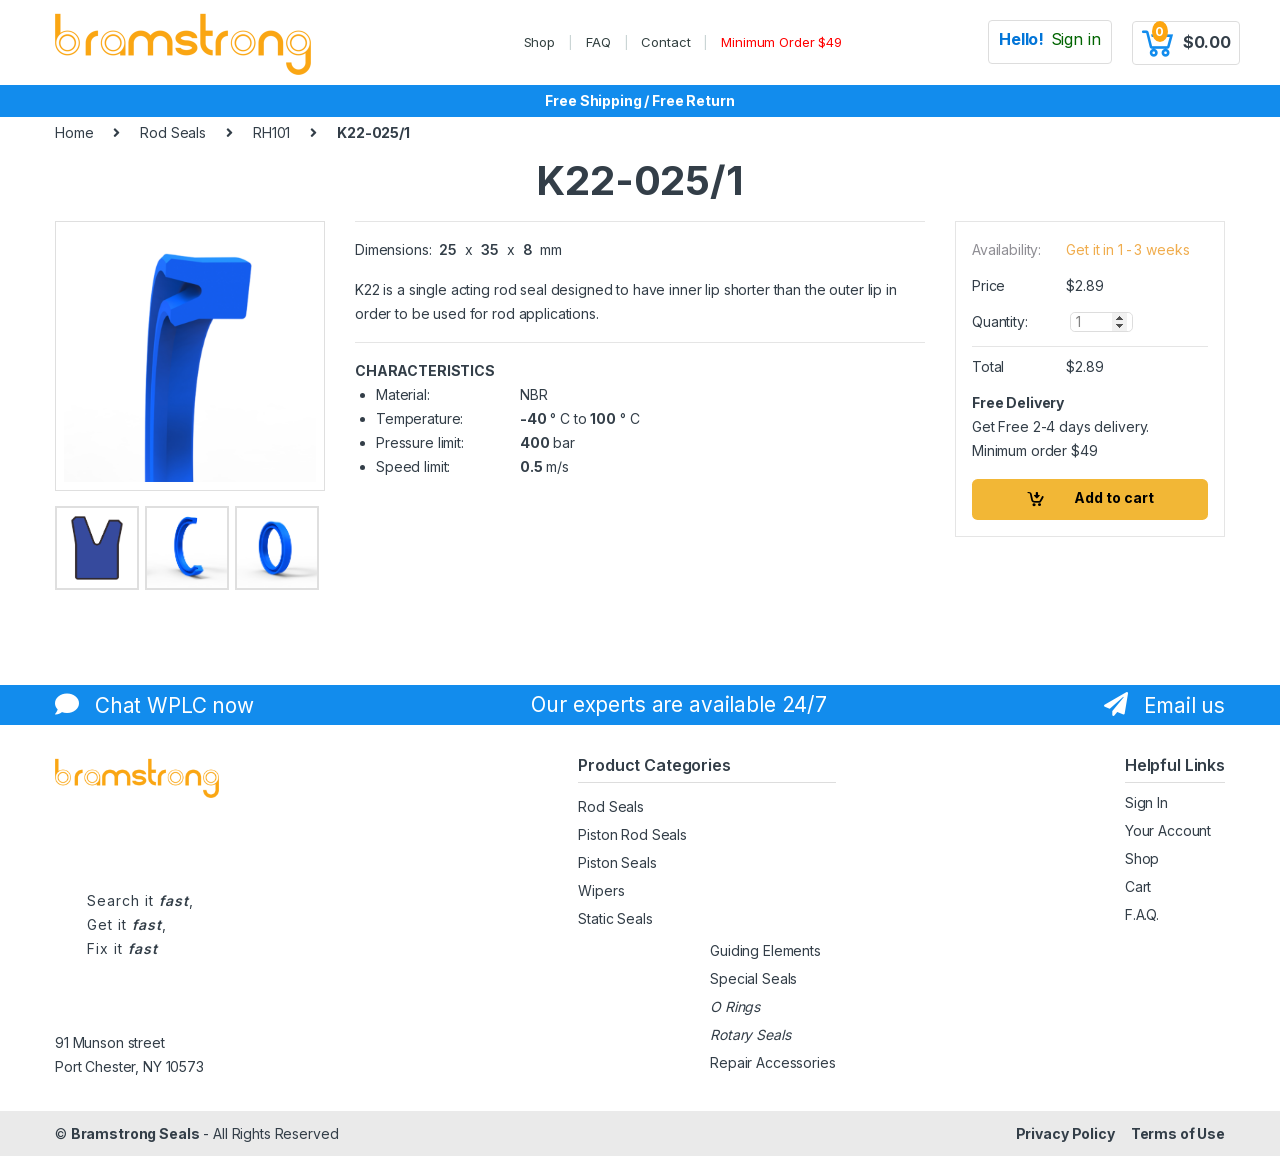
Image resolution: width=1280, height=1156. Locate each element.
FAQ (598, 42)
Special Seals (753, 978)
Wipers (601, 890)
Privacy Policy (1065, 1133)
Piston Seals (617, 862)
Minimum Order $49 (781, 42)
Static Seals (615, 918)
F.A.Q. (1142, 914)
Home (74, 132)
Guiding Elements (765, 950)
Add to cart (1114, 497)
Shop (539, 42)
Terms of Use (1178, 1133)
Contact (665, 42)
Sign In (1146, 802)
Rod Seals (173, 132)
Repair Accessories (772, 1062)
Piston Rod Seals (632, 834)
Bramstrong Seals (135, 1133)
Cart (1138, 886)
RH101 (271, 132)
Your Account (1168, 830)
